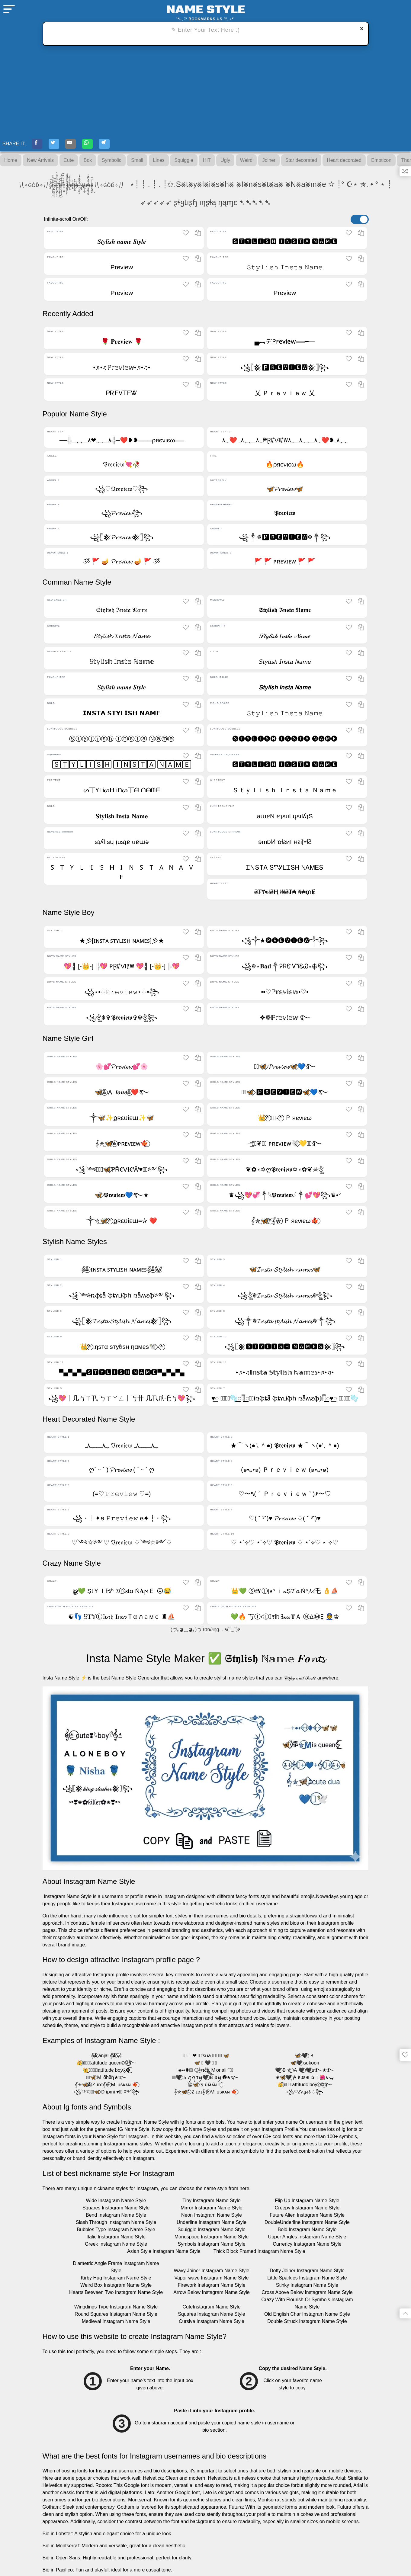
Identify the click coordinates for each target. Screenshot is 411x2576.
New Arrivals (40, 162)
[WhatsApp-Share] (99, 145)
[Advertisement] (205, 91)
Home (10, 162)
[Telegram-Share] (119, 145)
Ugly (225, 162)
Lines (159, 162)
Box (88, 162)
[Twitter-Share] (59, 145)
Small (137, 162)
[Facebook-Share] (39, 145)
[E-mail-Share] (79, 145)
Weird (246, 162)
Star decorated (301, 162)
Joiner (269, 162)
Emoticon (381, 162)
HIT (207, 162)
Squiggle (183, 162)
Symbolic (111, 162)
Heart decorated (344, 162)
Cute (69, 162)
